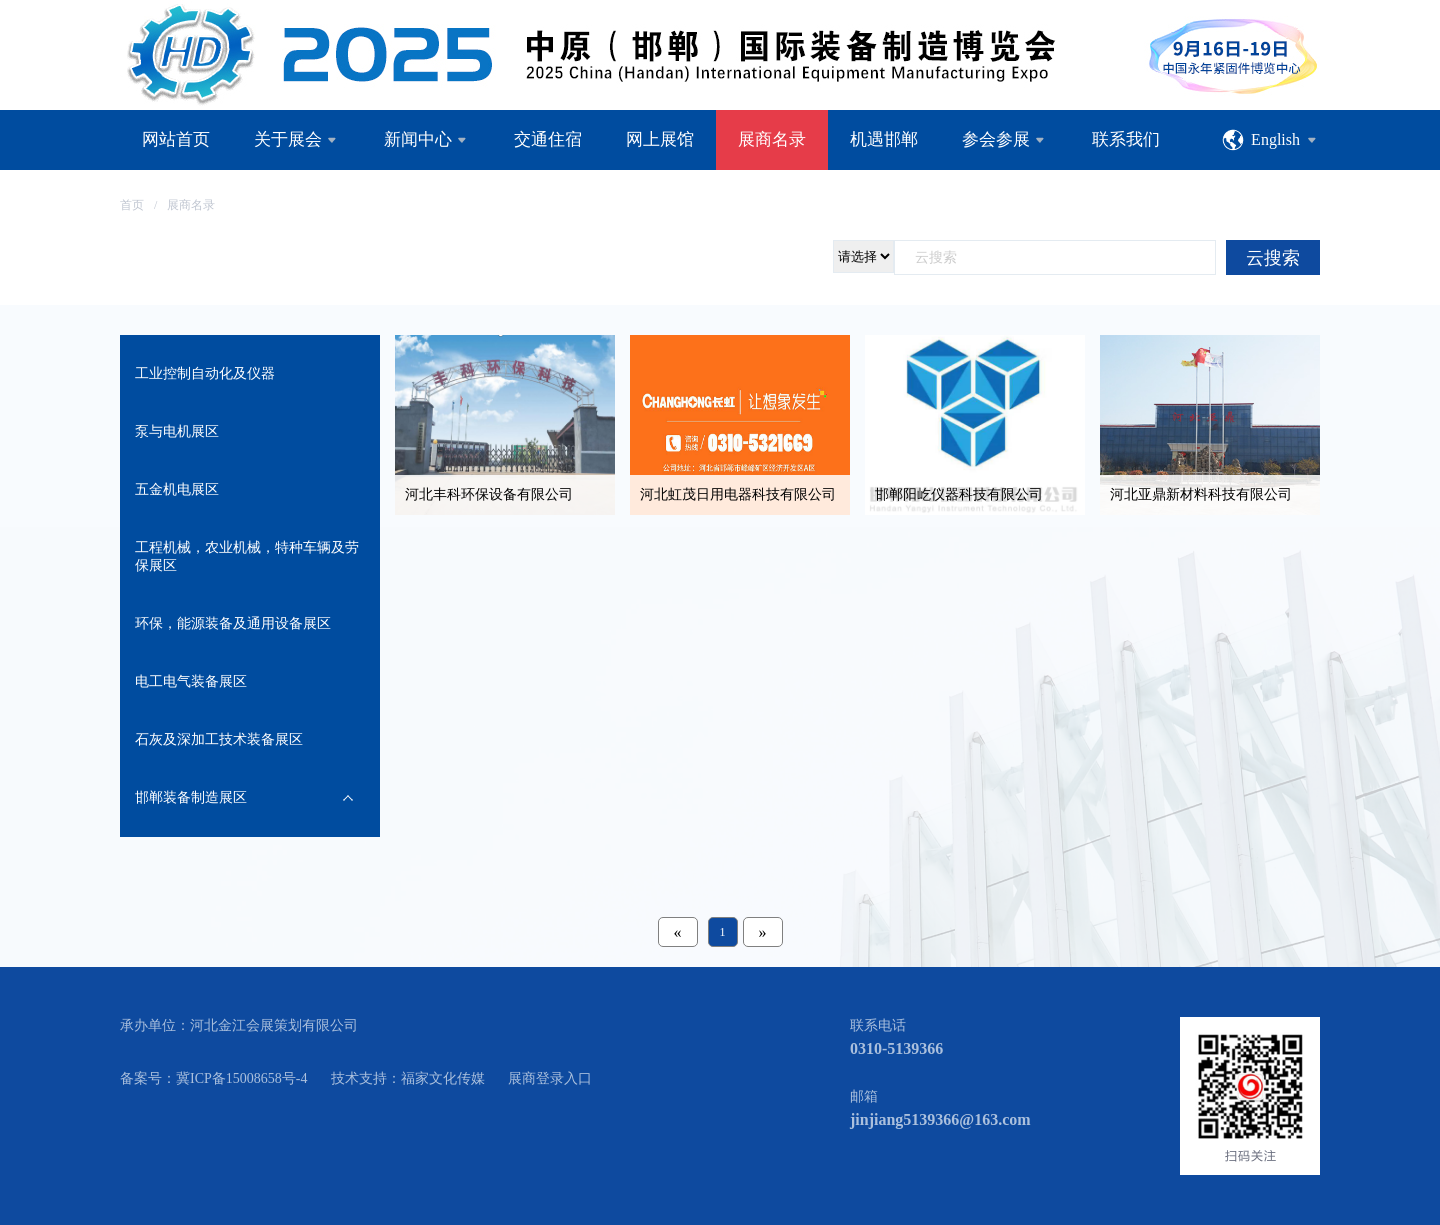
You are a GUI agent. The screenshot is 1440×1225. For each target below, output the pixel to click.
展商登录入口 (550, 1078)
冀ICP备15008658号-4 (241, 1078)
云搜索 (1273, 258)
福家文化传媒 (443, 1078)
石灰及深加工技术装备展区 (219, 739)
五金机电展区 (177, 489)
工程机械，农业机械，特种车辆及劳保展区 (247, 556)
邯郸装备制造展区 (191, 797)
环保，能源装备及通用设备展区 (233, 623)
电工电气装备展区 (191, 681)
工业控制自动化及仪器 (205, 373)
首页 (132, 205)
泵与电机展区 (177, 431)
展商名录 (191, 205)
